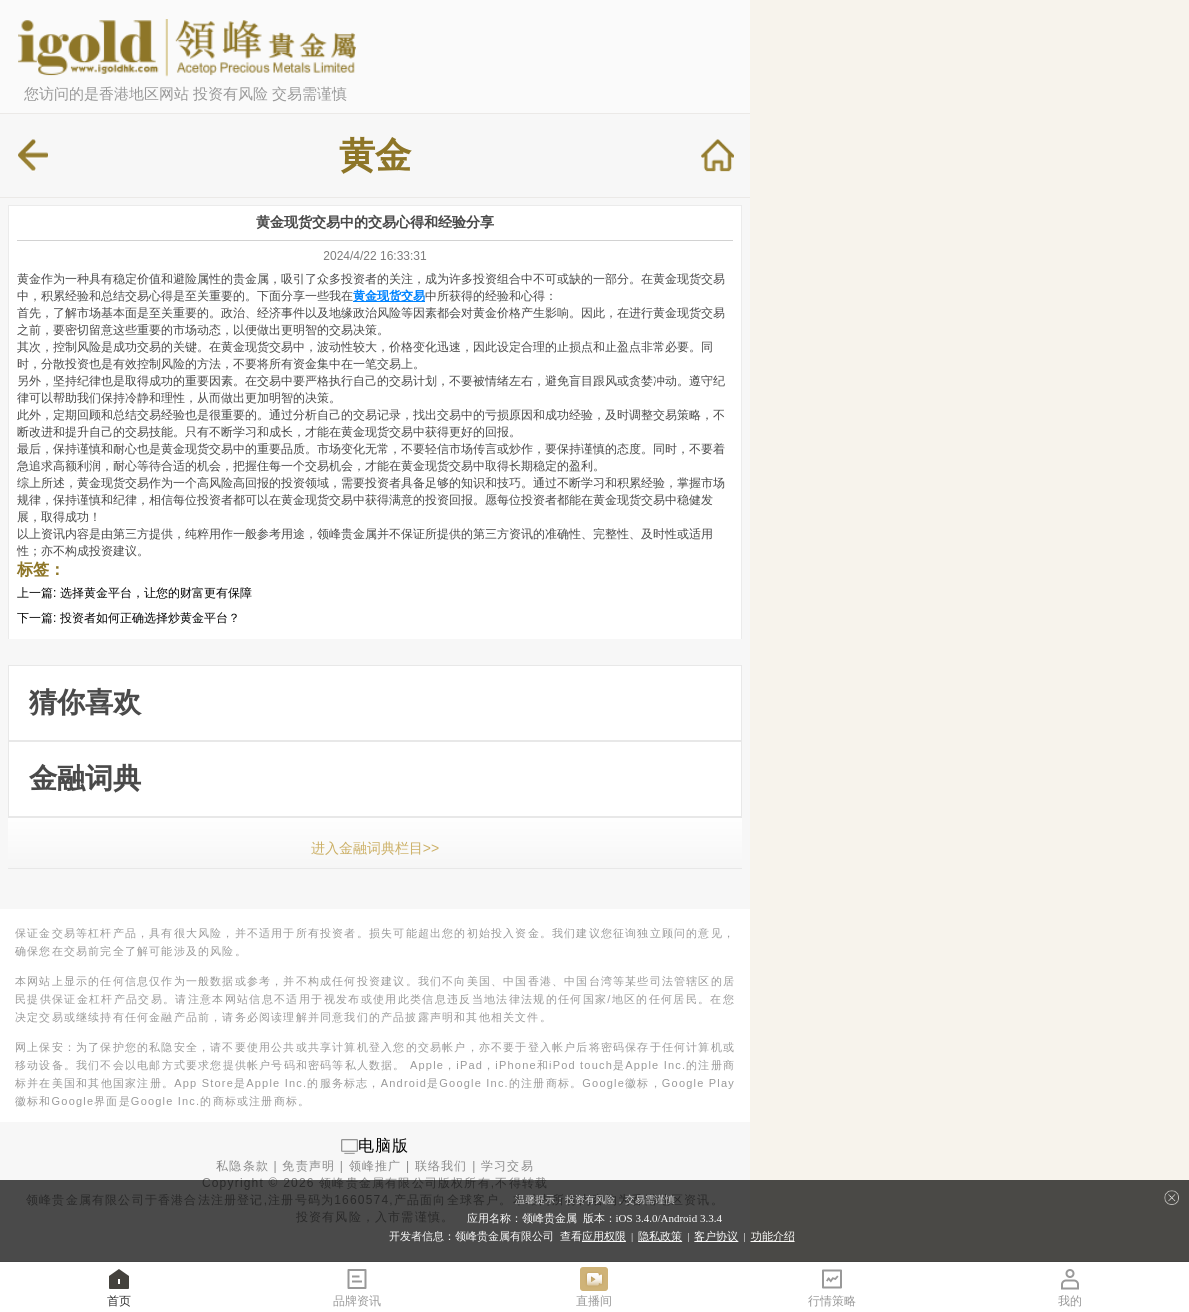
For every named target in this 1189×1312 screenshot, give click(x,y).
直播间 (594, 1286)
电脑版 (384, 1145)
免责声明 (308, 1166)
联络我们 (441, 1166)
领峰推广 (375, 1166)
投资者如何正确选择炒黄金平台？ (150, 618)
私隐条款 (242, 1166)
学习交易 (507, 1166)
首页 (119, 1286)
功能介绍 (773, 1236)
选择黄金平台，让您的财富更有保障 (156, 593)
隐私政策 (660, 1236)
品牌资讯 (357, 1286)
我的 (1070, 1286)
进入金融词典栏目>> (375, 848)
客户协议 (716, 1236)
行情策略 (832, 1286)
